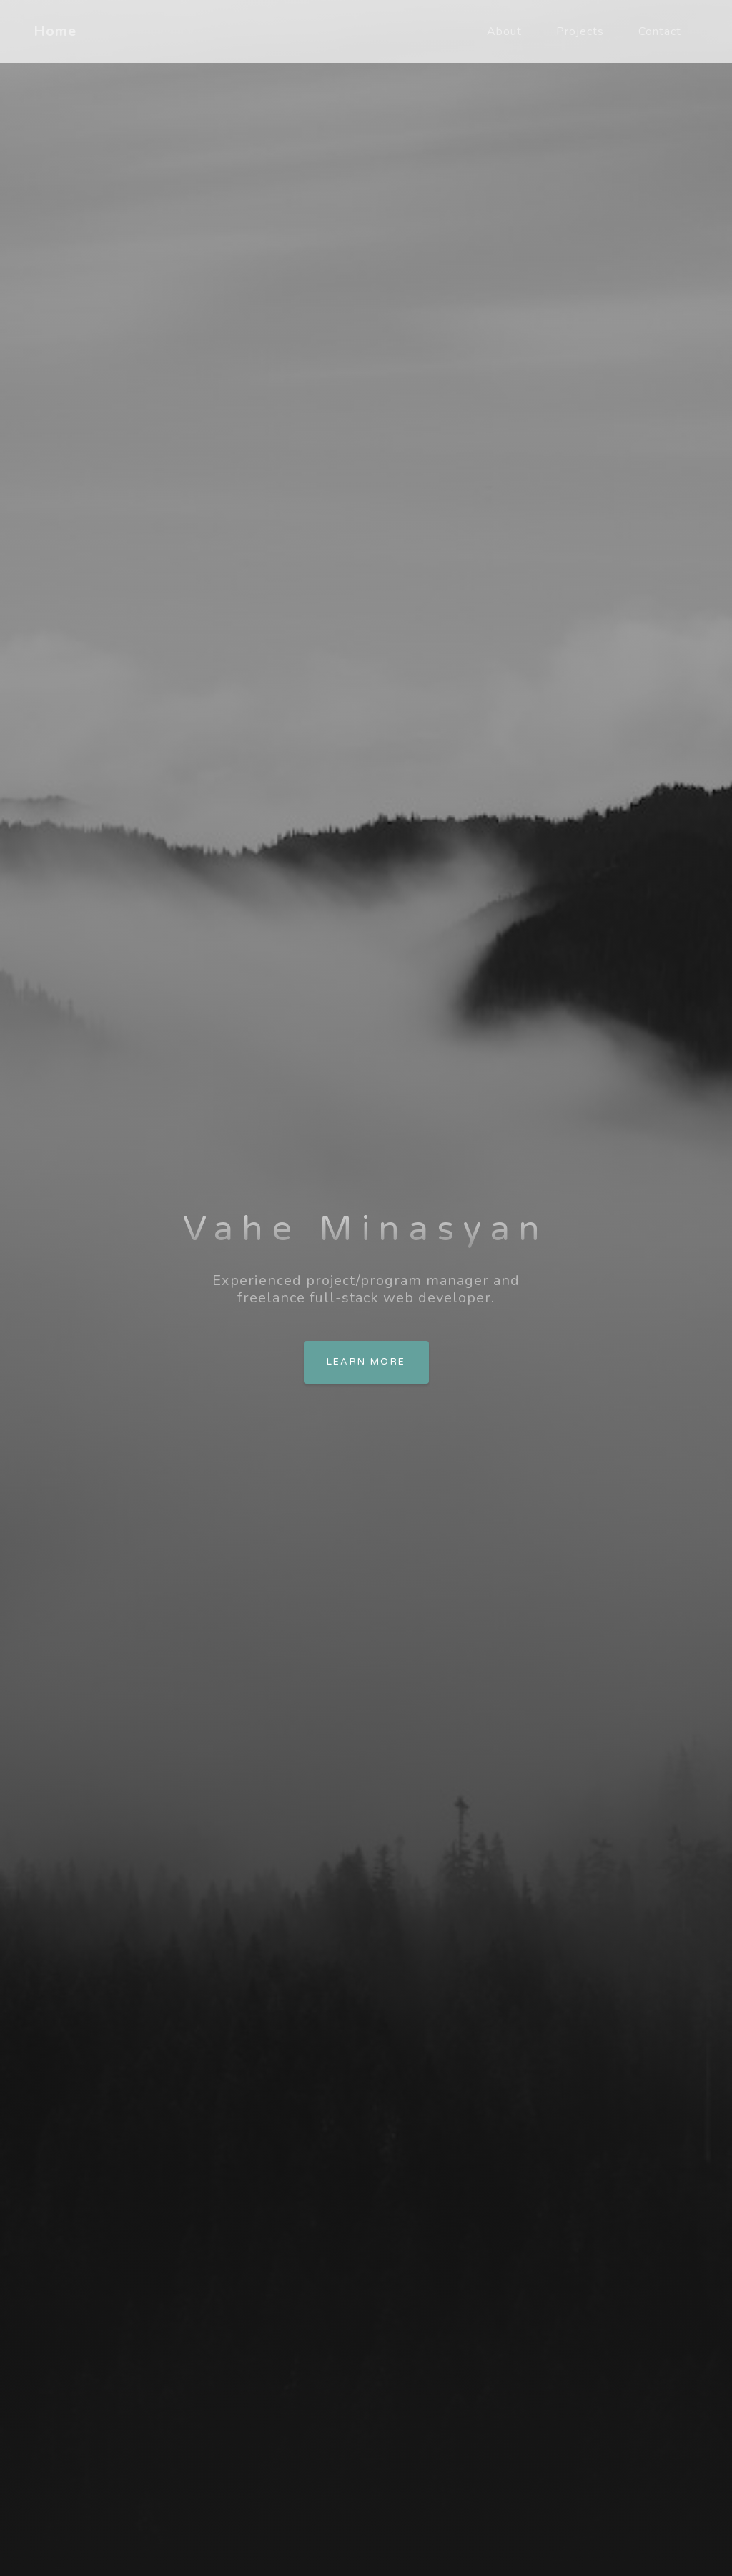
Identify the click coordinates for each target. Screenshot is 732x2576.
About (504, 31)
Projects (580, 31)
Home (55, 31)
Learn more (366, 1361)
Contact (659, 31)
